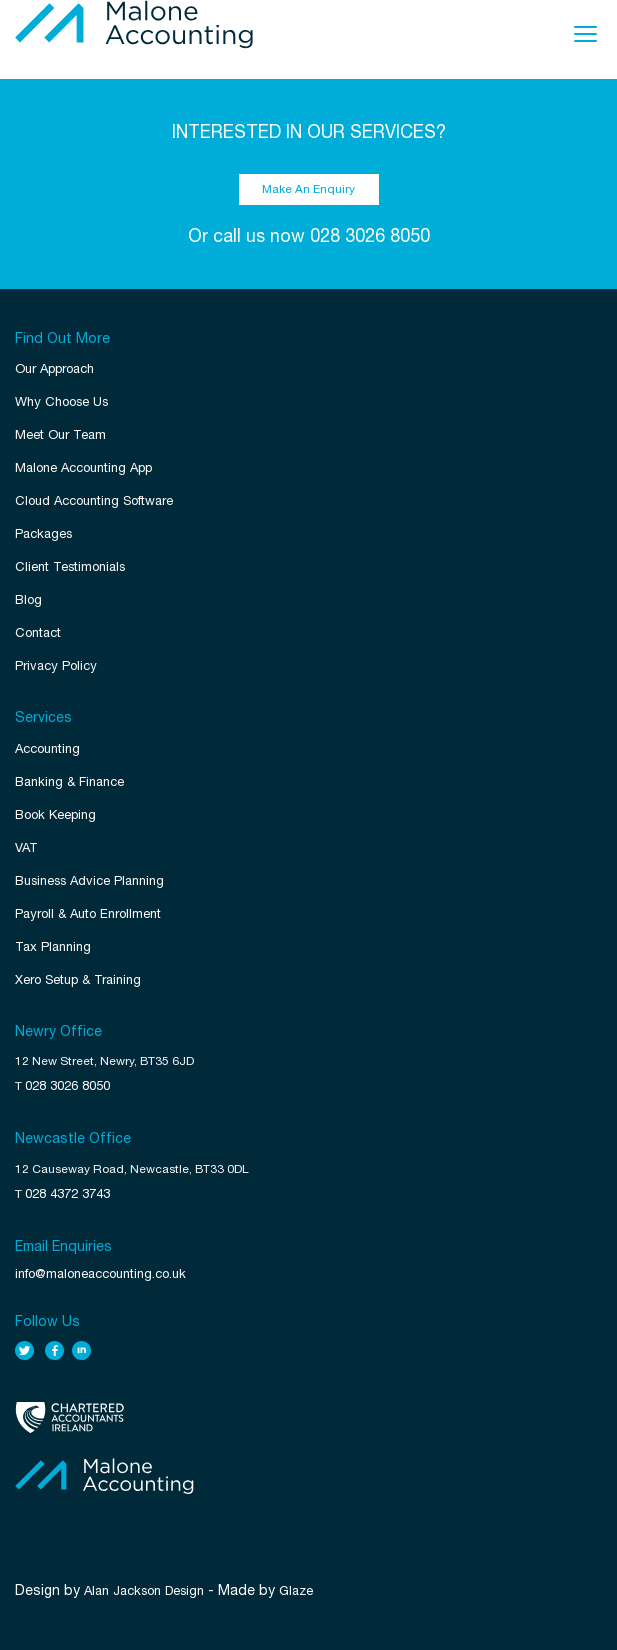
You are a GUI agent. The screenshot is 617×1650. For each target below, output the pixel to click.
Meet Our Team (60, 434)
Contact (38, 632)
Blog (28, 599)
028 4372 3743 (67, 1193)
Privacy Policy (56, 665)
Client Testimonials (70, 566)
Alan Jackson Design (144, 1590)
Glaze (296, 1590)
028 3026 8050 (370, 235)
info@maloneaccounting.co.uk (100, 1273)
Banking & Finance (69, 781)
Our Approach (54, 368)
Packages (43, 533)
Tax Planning (53, 946)
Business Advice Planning (89, 880)
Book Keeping (55, 814)
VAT (26, 847)
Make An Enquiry (308, 189)
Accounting (47, 748)
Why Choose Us (61, 401)
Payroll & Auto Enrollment (88, 913)
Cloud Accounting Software (94, 500)
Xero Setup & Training (78, 979)
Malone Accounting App (83, 467)
